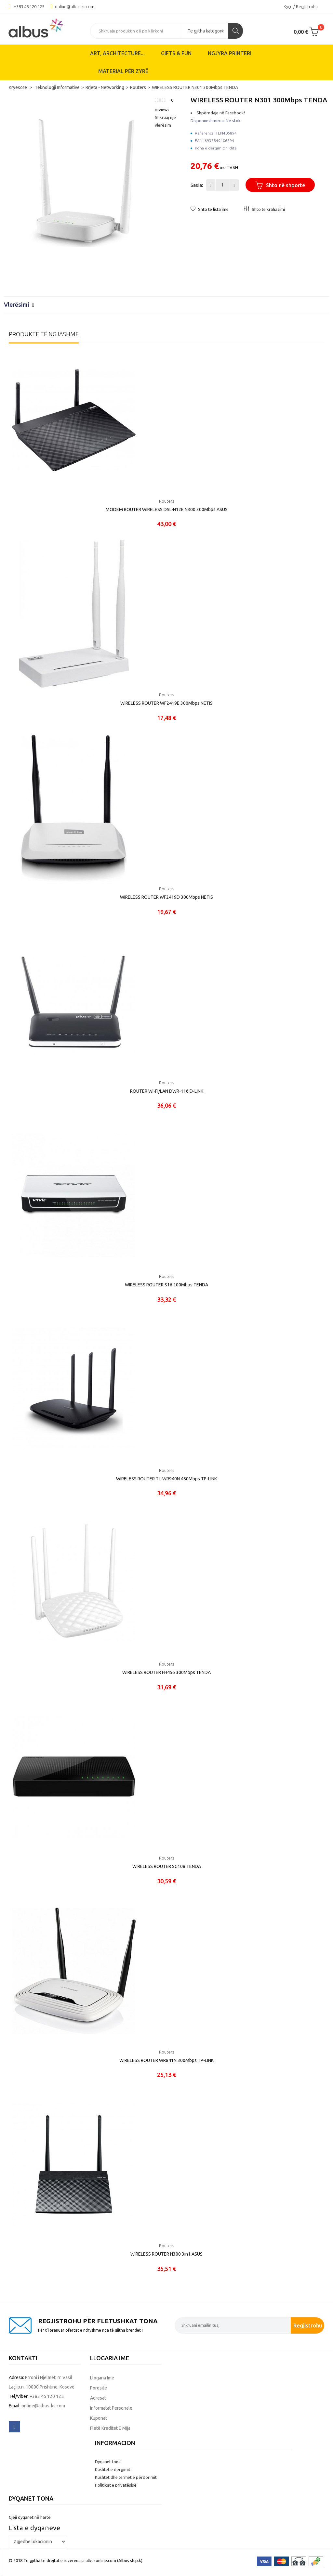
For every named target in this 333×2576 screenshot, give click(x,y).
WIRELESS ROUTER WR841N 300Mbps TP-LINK (166, 2060)
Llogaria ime (102, 2377)
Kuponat (98, 2418)
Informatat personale (111, 2408)
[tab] (166, 304)
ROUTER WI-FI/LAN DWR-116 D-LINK (166, 1091)
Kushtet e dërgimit (112, 2469)
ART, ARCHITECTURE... (117, 53)
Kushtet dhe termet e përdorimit (126, 2477)
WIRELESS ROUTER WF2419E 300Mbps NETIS (166, 703)
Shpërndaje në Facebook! (220, 112)
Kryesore (18, 87)
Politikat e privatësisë (116, 2485)
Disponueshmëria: (208, 120)
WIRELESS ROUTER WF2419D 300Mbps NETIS (166, 897)
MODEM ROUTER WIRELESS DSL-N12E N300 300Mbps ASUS (167, 509)
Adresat (98, 2398)
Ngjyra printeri (229, 53)
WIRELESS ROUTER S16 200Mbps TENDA (166, 1284)
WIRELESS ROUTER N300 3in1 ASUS (166, 2254)
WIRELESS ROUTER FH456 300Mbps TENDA (166, 1672)
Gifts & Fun (176, 53)
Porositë (98, 2387)
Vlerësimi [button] (19, 304)
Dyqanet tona (108, 2461)
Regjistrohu (307, 2325)
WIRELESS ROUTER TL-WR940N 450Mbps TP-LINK (166, 1478)
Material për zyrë (123, 71)
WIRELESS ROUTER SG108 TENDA (166, 1866)
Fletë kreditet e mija (110, 2428)
